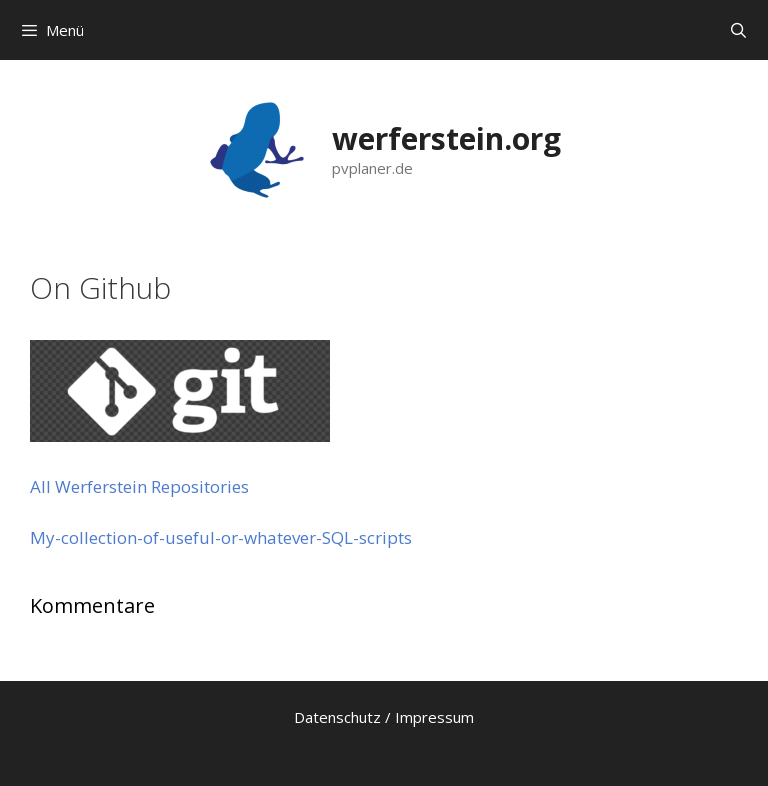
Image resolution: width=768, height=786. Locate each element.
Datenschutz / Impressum (384, 717)
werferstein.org (446, 138)
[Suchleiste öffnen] (738, 30)
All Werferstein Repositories (139, 486)
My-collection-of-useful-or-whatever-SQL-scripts (221, 537)
